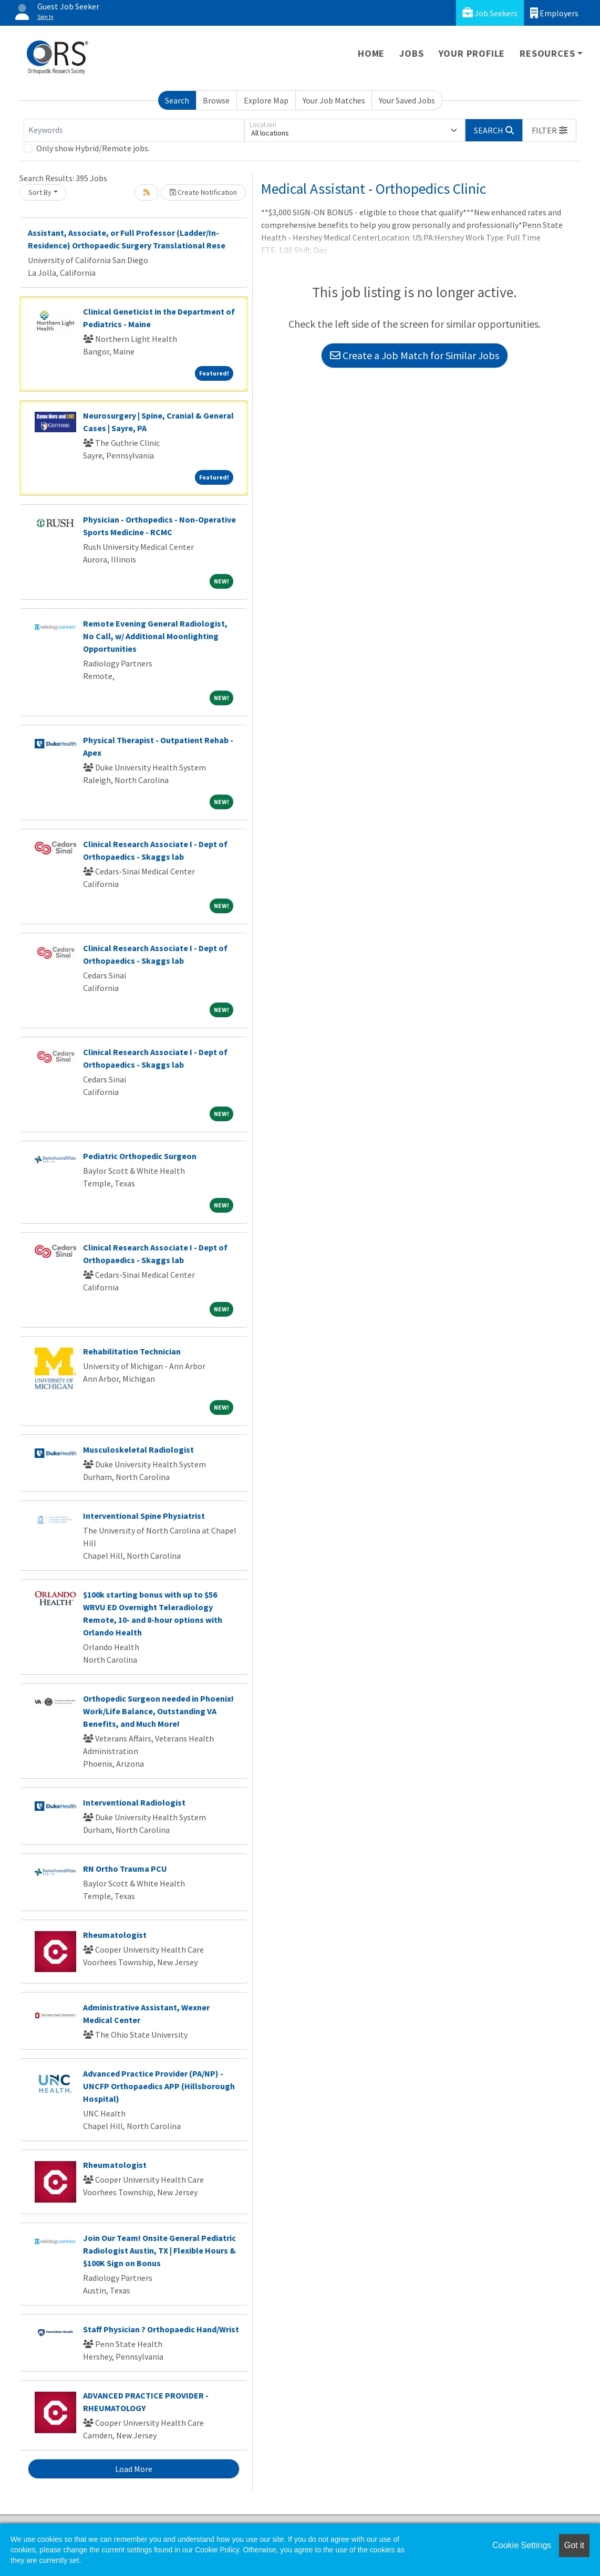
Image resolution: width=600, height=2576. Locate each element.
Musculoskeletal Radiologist (138, 1449)
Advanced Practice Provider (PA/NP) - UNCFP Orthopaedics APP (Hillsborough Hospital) (159, 2086)
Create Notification (203, 192)
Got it (574, 2545)
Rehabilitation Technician (132, 1351)
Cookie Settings (521, 2545)
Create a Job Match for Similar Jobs (414, 355)
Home (371, 53)
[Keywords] (134, 130)
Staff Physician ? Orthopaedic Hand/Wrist (161, 2329)
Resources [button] (547, 53)
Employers (554, 12)
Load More (133, 2469)
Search (177, 100)
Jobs (411, 53)
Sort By (39, 192)
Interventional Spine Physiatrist (144, 1515)
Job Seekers (490, 12)
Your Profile (472, 53)
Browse (216, 100)
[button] (549, 130)
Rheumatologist (115, 1935)
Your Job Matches (334, 100)
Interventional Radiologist (134, 1802)
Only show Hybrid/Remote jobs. (93, 148)
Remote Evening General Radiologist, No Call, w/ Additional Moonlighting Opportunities (155, 636)
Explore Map (266, 100)
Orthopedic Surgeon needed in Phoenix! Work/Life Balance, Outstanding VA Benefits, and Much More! (158, 1711)
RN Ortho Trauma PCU (125, 1868)
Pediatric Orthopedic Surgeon (139, 1156)
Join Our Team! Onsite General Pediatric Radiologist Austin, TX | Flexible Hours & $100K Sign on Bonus (159, 2250)
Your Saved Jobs (407, 100)
